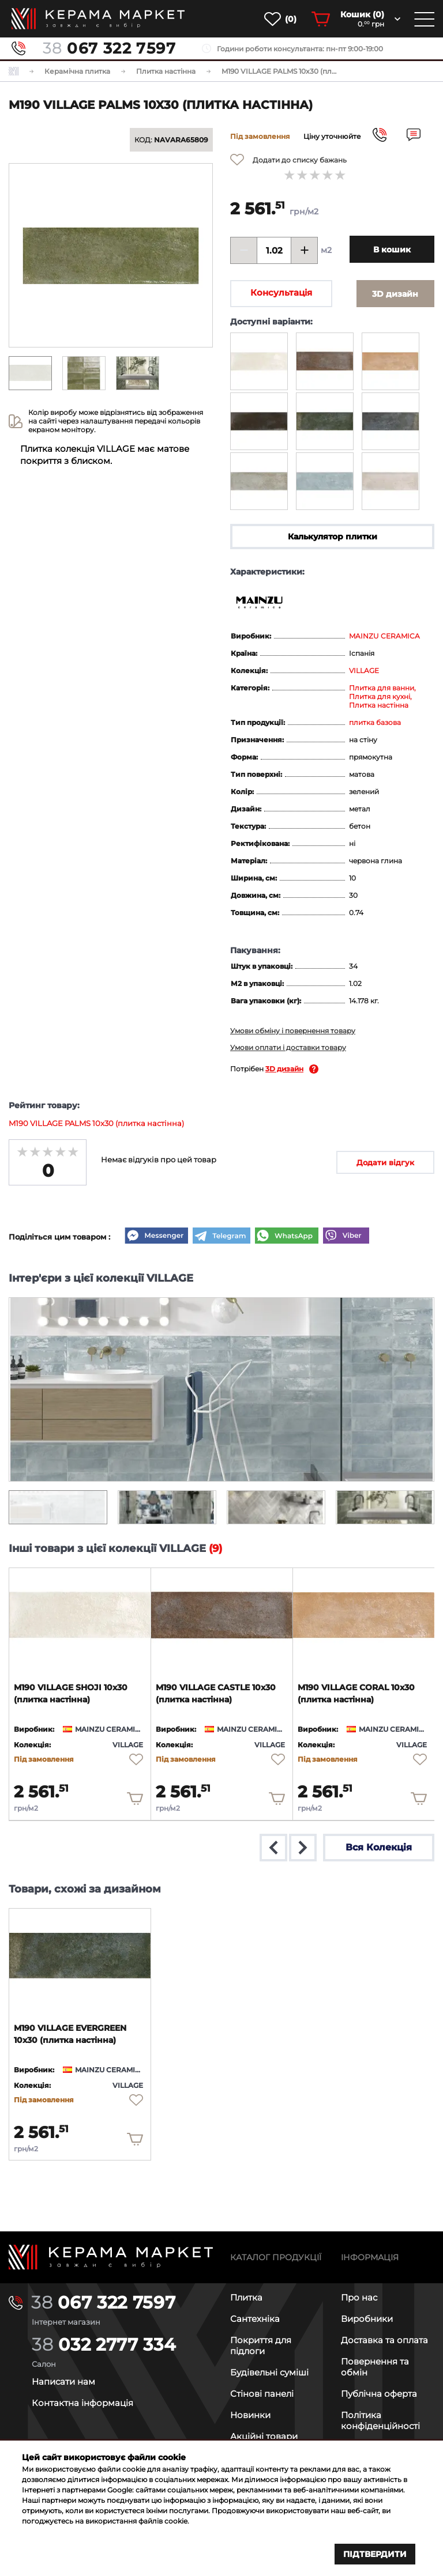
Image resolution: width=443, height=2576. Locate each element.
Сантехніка (255, 2318)
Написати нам (63, 2380)
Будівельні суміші (269, 2371)
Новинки (250, 2414)
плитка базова (375, 723)
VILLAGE (364, 671)
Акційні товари (264, 2435)
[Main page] (111, 2256)
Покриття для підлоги (260, 2345)
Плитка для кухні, (380, 697)
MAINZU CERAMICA (384, 637)
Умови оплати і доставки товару (288, 1048)
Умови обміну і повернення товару (292, 1032)
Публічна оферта (379, 2393)
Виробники (367, 2318)
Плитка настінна (378, 706)
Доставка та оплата (384, 2339)
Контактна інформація (82, 2402)
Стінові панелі (262, 2393)
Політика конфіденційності (380, 2420)
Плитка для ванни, (382, 689)
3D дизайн (284, 1070)
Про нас (359, 2296)
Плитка (246, 2296)
